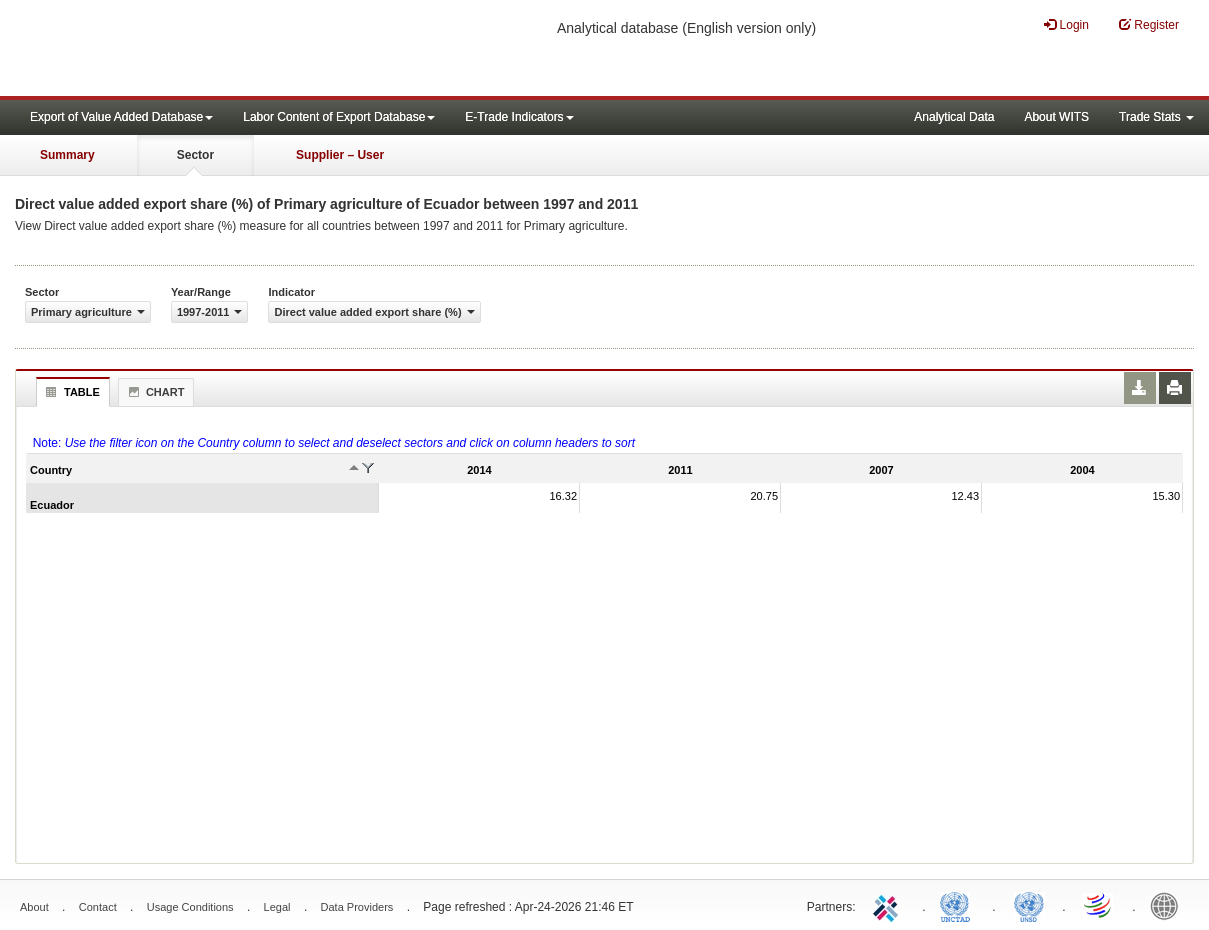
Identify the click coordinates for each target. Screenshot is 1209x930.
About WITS (1056, 117)
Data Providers (357, 907)
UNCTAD (959, 905)
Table (70, 392)
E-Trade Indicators (519, 117)
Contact (98, 907)
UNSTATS (1029, 905)
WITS (200, 50)
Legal (277, 907)
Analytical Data (954, 117)
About (34, 907)
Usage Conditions (190, 907)
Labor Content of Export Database (339, 117)
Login (1066, 24)
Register (1149, 24)
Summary (67, 155)
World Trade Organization (1099, 905)
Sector (195, 155)
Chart (154, 392)
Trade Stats (1156, 117)
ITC (889, 905)
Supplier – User (340, 155)
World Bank (1169, 905)
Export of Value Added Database (121, 117)
